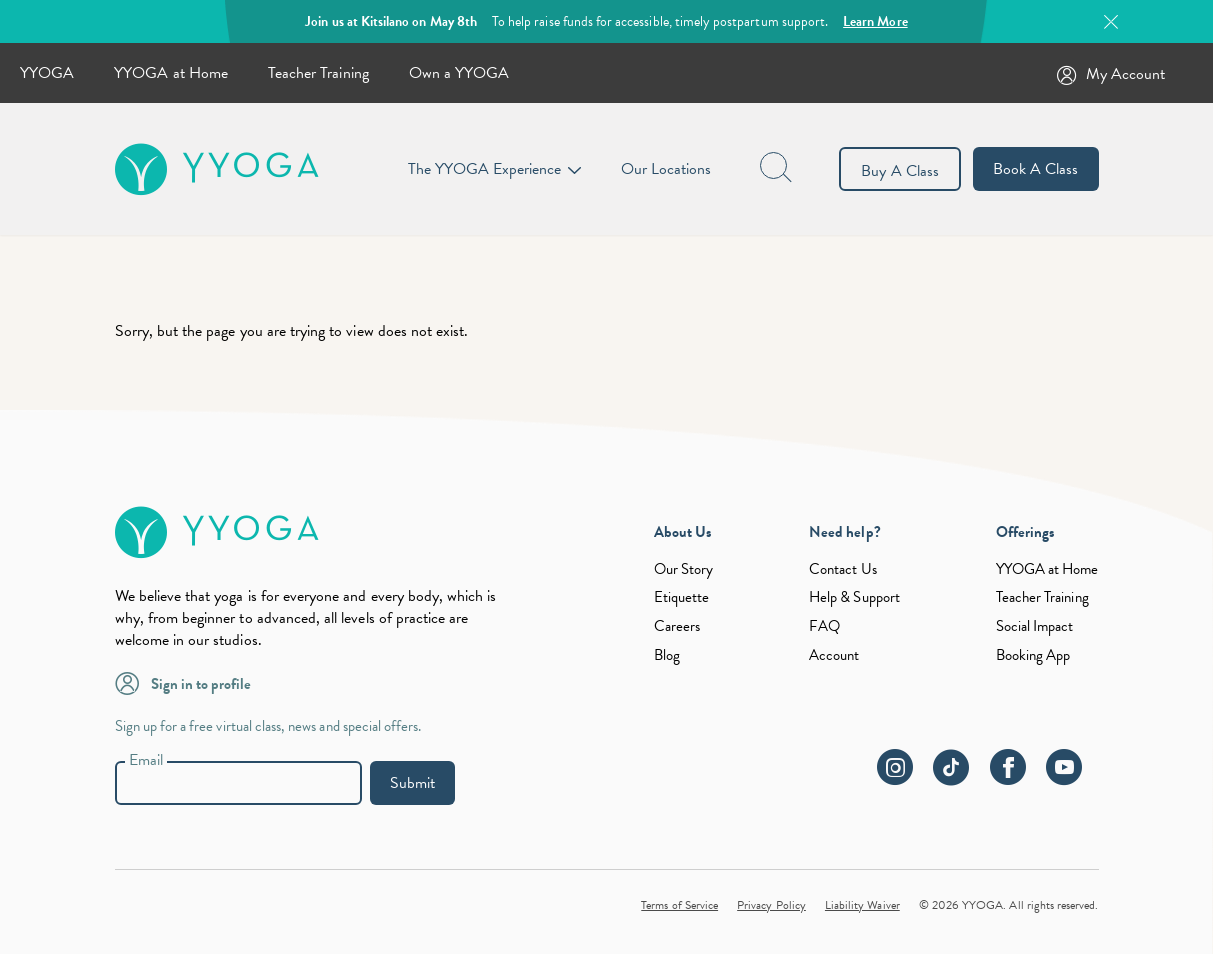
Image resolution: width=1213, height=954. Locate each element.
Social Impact (1035, 626)
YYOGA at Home (171, 73)
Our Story (683, 569)
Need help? (845, 532)
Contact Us (843, 569)
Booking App (1033, 655)
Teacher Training (318, 73)
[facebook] (1016, 778)
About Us (682, 532)
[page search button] (777, 169)
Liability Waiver (862, 905)
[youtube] (1072, 778)
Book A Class (1036, 169)
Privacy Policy (771, 905)
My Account (1126, 74)
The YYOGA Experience (484, 169)
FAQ (824, 626)
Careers (677, 626)
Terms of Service (679, 905)
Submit (412, 783)
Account (834, 655)
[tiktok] (959, 778)
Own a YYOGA (459, 73)
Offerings (1025, 532)
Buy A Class (900, 171)
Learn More (875, 21)
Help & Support (854, 597)
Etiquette (681, 597)
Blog (667, 655)
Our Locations (666, 169)
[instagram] (903, 778)
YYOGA (47, 73)
